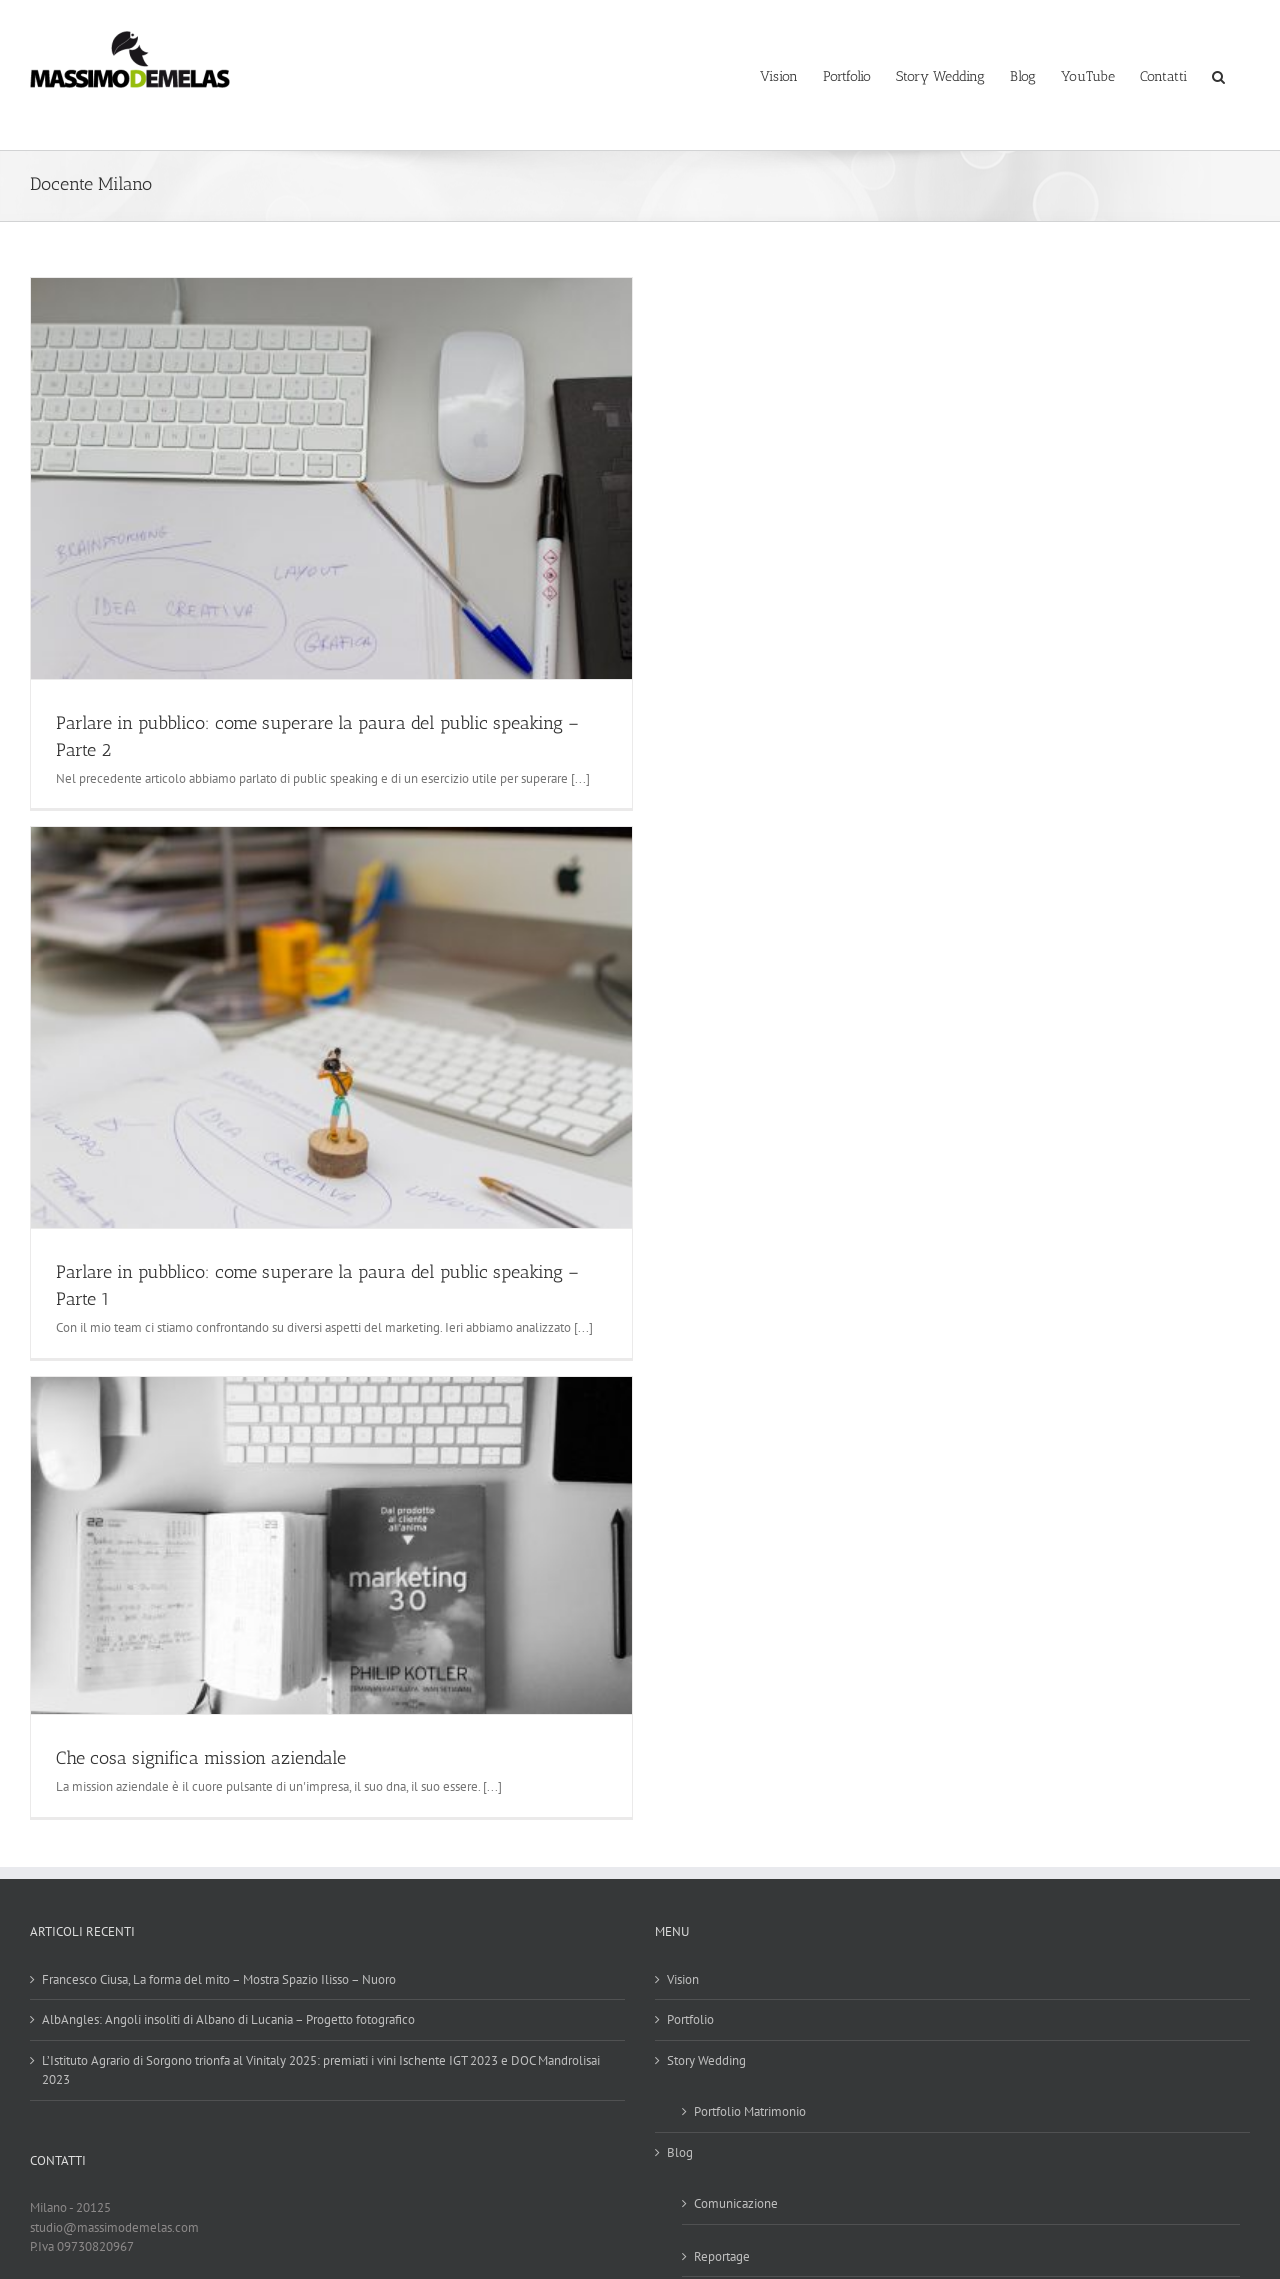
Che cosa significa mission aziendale (201, 1758)
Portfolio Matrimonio (750, 2111)
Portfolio (690, 2019)
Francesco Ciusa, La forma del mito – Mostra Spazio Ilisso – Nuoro (219, 1979)
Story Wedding (706, 2060)
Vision (683, 1979)
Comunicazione (736, 2203)
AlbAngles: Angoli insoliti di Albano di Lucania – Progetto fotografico (228, 2019)
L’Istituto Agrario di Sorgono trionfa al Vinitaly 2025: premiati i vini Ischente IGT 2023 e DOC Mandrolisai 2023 (321, 2070)
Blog (680, 2152)
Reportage (722, 2256)
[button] (1218, 75)
